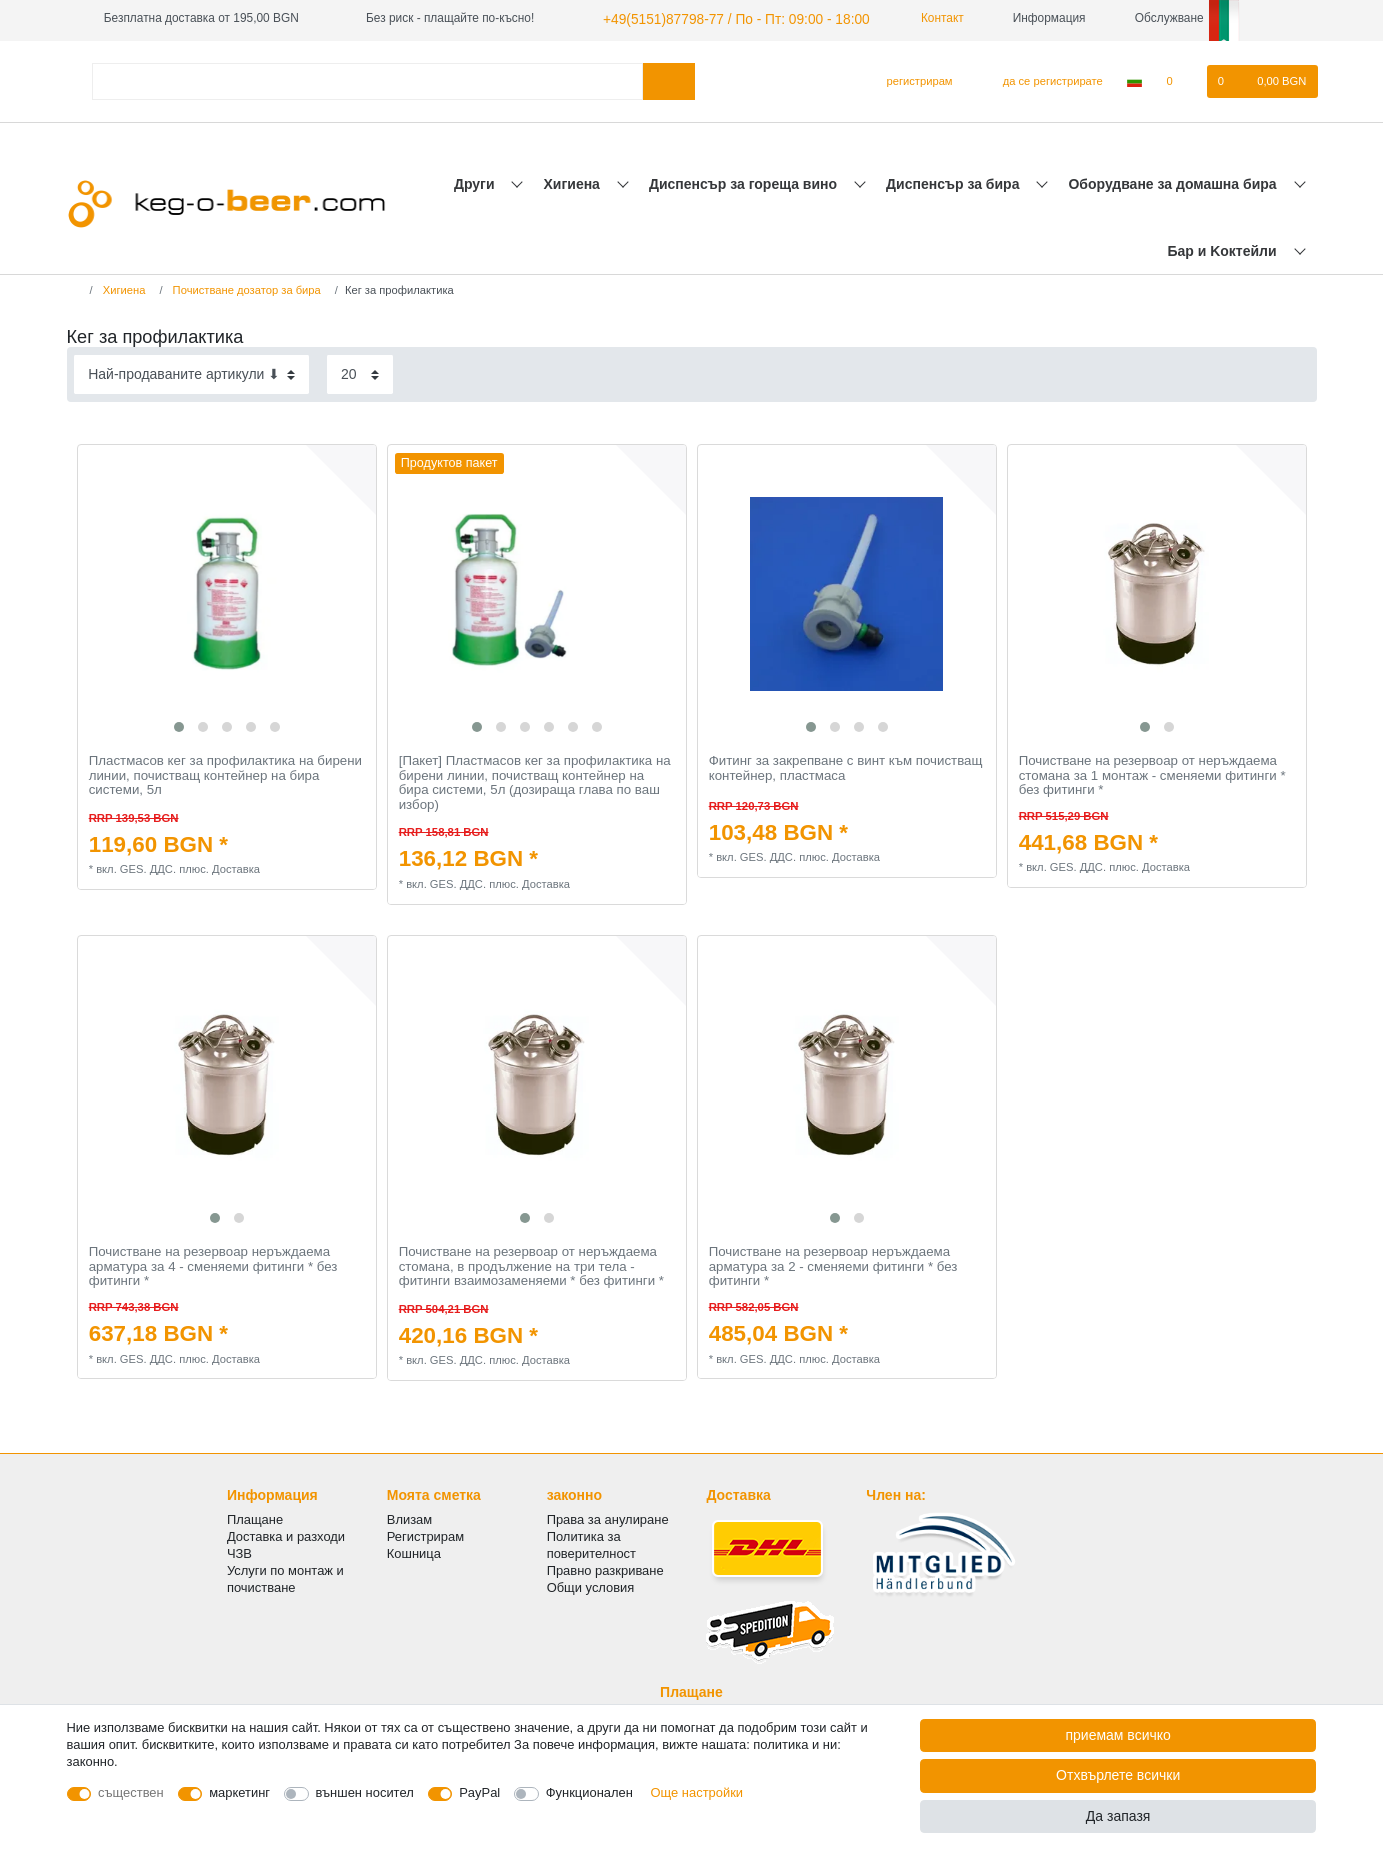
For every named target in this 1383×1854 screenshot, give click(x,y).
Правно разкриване (605, 1568)
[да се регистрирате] (1041, 79)
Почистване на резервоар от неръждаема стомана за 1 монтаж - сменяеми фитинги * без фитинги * (1152, 772)
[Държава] (1134, 79)
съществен (131, 1792)
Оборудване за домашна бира (1174, 181)
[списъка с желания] (1179, 79)
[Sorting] (191, 371)
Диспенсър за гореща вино (745, 181)
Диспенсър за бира (954, 181)
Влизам (409, 1516)
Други (476, 181)
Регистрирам (425, 1533)
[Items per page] (360, 371)
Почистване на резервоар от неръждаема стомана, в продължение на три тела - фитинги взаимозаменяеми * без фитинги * (531, 1263)
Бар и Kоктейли (1223, 248)
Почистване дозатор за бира (245, 288)
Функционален (589, 1792)
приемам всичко (1117, 1735)
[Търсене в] (668, 78)
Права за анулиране (608, 1516)
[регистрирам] (911, 79)
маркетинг (239, 1792)
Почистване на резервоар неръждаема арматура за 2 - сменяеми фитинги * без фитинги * (833, 1263)
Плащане (255, 1516)
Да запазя (1118, 1816)
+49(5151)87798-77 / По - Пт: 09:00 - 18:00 (716, 18)
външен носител (365, 1792)
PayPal (479, 1792)
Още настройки (697, 1792)
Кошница (414, 1551)
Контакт (910, 18)
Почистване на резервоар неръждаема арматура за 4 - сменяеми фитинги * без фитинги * (213, 1263)
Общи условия (591, 1585)
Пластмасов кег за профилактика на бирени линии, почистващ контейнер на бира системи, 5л (225, 772)
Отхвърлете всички (1118, 1775)
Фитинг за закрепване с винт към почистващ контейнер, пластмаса (846, 765)
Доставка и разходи (286, 1533)
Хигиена (574, 181)
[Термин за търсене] (368, 78)
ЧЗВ (239, 1551)
